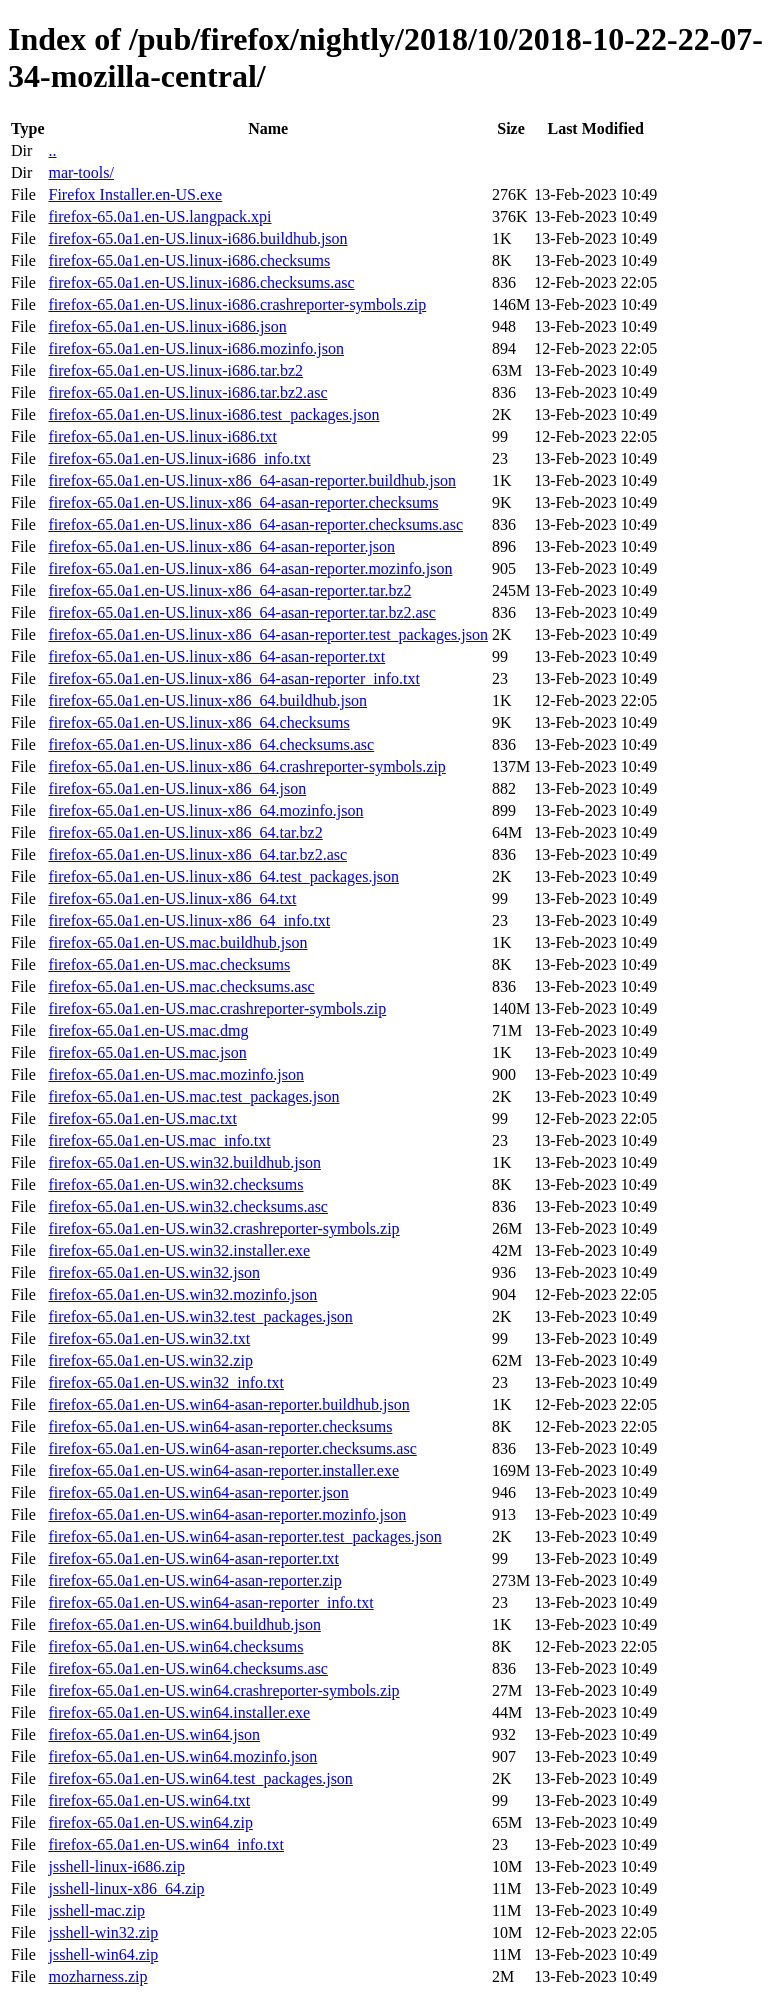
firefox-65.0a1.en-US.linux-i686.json (167, 326)
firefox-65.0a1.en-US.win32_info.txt (166, 1382)
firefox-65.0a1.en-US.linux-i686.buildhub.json (197, 238)
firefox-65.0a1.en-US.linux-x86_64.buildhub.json (207, 700)
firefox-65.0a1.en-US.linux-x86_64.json (177, 788)
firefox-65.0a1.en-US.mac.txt (142, 1118)
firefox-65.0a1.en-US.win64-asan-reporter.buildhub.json (228, 1404)
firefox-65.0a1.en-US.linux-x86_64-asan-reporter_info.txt (233, 678)
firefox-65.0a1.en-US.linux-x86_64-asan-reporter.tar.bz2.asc (241, 612)
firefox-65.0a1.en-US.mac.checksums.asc (181, 986)
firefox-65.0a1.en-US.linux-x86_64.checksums (198, 722)
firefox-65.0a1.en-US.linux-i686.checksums (189, 260)
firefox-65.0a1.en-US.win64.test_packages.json (200, 1778)
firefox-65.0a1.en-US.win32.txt (149, 1338)
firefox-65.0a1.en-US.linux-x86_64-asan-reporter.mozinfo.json (250, 568)
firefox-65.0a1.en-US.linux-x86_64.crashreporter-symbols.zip (246, 766)
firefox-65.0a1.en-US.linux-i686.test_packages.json (213, 414)
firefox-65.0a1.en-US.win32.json (154, 1272)
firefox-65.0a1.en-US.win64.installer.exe (179, 1712)
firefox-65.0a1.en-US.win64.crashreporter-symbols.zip (223, 1690)
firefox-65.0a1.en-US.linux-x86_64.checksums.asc (211, 744)
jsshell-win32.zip (103, 1932)
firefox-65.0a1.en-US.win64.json (154, 1734)
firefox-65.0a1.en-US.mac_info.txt (159, 1140)
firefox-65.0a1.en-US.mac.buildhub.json (177, 942)
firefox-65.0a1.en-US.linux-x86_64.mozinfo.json (205, 810)
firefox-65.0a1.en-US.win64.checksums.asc (187, 1668)
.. (52, 150)
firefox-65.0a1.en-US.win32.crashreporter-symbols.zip (223, 1228)
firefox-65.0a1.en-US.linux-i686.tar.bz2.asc (187, 392)
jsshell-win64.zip (103, 1954)
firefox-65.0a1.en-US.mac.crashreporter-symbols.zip (217, 1008)
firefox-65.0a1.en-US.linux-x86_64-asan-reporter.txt (216, 656)
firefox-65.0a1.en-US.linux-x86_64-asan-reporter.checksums (243, 502)
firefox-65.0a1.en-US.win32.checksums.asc (187, 1206)
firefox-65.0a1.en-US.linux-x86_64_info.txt (189, 920)
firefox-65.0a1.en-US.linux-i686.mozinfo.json (196, 348)
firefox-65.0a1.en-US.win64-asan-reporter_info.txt (210, 1602)
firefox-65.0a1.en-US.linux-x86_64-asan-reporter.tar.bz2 (229, 590)
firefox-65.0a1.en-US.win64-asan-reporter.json (198, 1492)
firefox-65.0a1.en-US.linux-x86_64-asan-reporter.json (221, 546)
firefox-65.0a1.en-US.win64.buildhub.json (184, 1624)
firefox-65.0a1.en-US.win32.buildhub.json (184, 1162)
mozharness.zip (97, 1976)
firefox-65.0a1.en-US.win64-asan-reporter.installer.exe (223, 1470)
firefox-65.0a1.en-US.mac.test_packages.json (193, 1096)
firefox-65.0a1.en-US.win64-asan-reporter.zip (194, 1580)
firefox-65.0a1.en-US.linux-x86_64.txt (172, 898)
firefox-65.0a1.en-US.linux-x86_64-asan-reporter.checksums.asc (255, 524)
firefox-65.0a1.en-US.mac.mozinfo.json (175, 1074)
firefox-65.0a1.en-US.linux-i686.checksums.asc (201, 282)
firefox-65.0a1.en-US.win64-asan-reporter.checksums (220, 1426)
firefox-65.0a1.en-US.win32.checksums (175, 1184)
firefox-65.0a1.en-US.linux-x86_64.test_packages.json (223, 876)
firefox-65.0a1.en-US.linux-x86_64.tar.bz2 (185, 832)
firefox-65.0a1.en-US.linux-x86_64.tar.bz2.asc (197, 854)
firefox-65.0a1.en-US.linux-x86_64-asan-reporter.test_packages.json (267, 634)
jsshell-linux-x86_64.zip (126, 1888)
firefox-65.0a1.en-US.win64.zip (150, 1822)
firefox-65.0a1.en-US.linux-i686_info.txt (179, 458)
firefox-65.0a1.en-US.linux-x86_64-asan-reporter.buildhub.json (251, 480)
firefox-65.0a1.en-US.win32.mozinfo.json (182, 1294)
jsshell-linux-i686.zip (116, 1866)
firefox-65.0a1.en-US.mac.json (147, 1052)
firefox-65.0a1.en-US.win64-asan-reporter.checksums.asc (232, 1448)
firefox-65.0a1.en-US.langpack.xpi (159, 216)
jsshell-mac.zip (96, 1910)
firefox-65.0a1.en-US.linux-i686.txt (162, 436)
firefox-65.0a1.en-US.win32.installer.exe (179, 1250)
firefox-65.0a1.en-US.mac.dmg (148, 1030)
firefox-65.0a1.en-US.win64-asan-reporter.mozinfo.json (227, 1514)
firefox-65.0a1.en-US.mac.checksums (169, 964)
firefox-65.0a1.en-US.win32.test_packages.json (200, 1316)
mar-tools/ (80, 172)
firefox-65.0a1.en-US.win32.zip (150, 1360)
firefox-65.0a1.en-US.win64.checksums (175, 1646)
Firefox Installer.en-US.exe (135, 194)
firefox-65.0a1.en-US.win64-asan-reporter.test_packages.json (244, 1536)
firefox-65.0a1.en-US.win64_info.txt (166, 1844)
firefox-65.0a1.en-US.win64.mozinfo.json (182, 1756)
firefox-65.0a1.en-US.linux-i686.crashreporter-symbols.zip (237, 304)
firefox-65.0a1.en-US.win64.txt (149, 1800)
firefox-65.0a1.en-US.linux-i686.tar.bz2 (175, 370)
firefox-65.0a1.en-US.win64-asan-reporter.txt (193, 1558)
